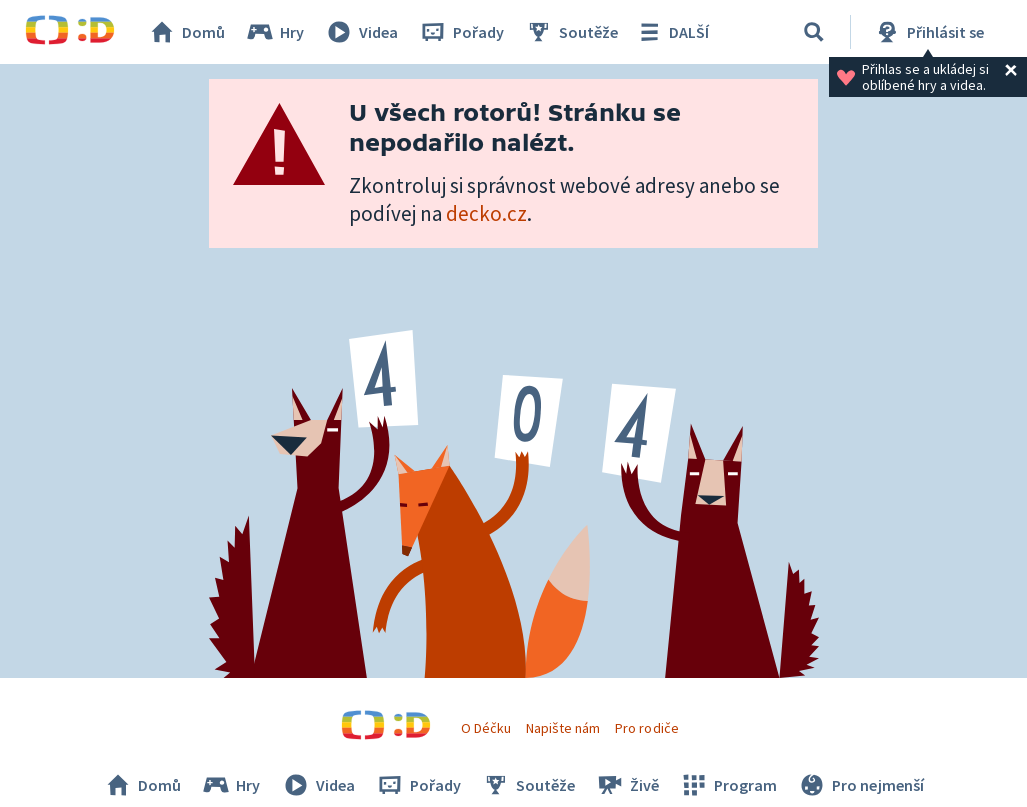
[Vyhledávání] (814, 32)
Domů (186, 32)
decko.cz (486, 213)
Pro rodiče (646, 728)
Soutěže (571, 32)
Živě (627, 785)
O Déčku (486, 728)
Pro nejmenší (860, 785)
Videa (361, 32)
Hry (274, 32)
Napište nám (563, 728)
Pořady (461, 32)
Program (728, 785)
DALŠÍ (671, 32)
